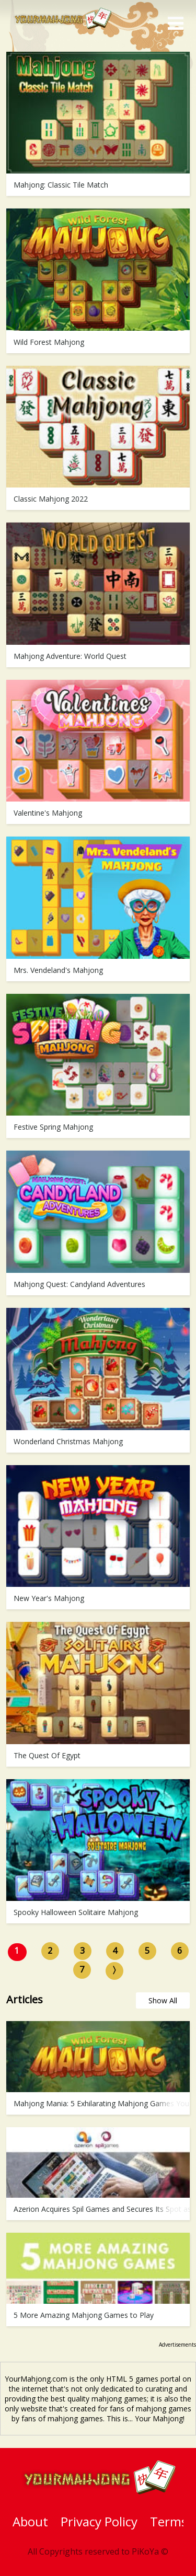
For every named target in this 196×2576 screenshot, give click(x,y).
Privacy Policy (99, 2521)
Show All (162, 2000)
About (30, 2521)
